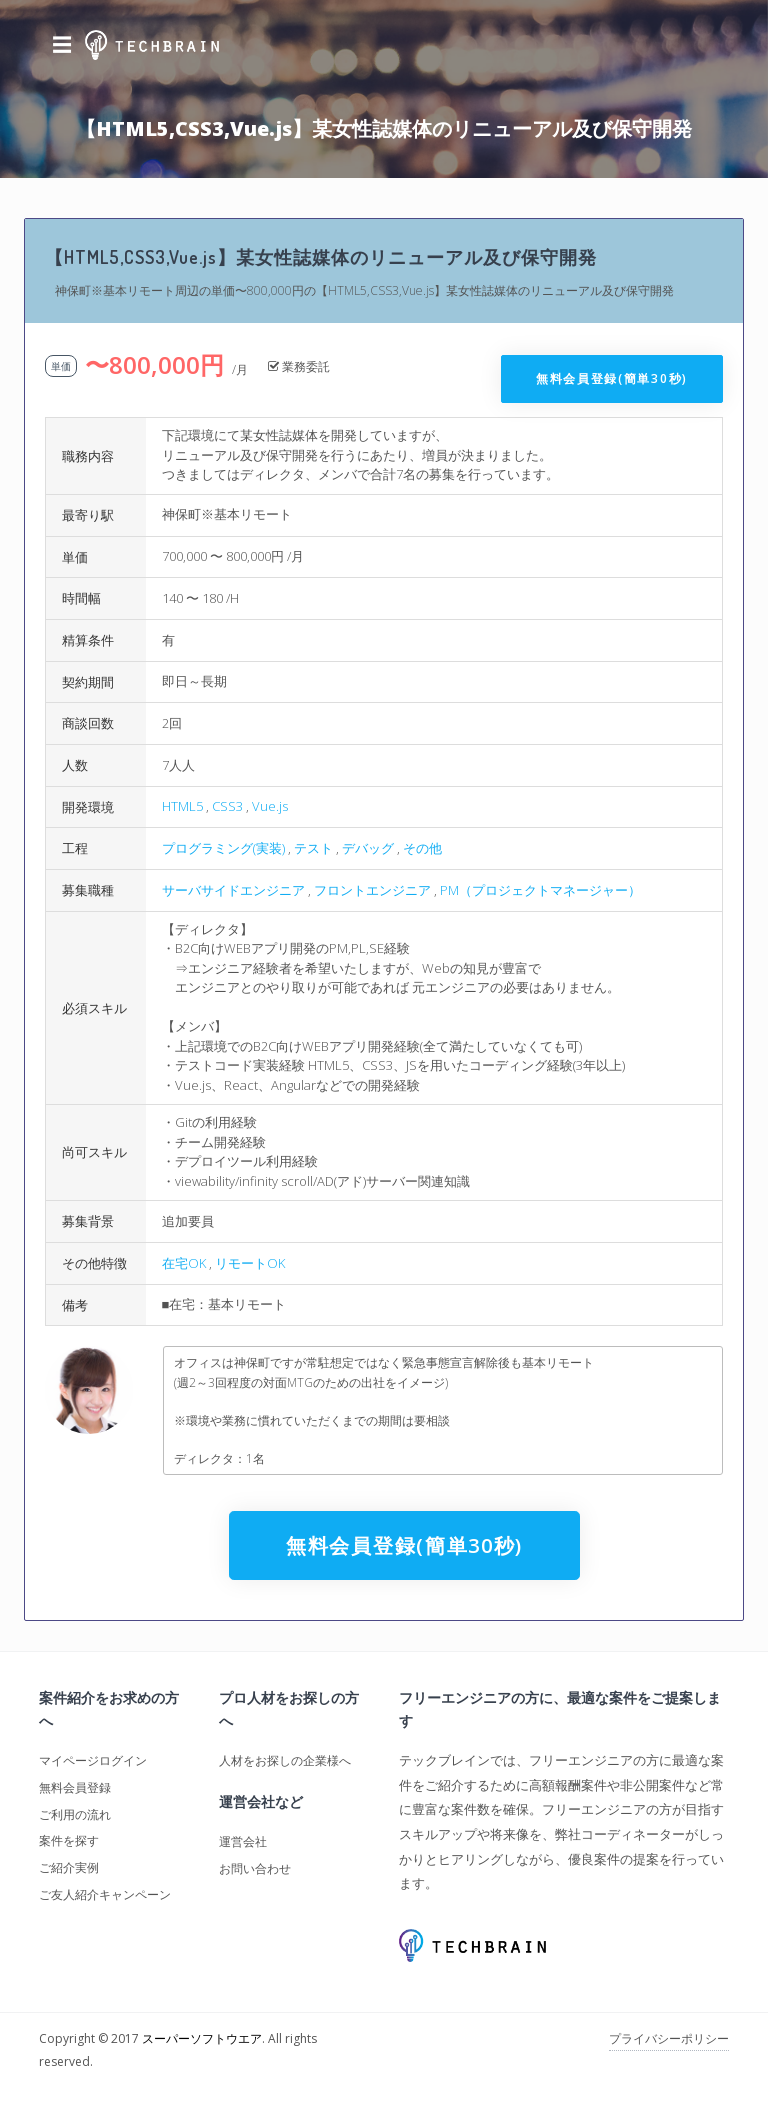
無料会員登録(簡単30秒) (612, 378)
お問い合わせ (255, 1868)
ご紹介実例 (69, 1867)
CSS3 (227, 806)
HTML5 (182, 806)
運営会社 (243, 1841)
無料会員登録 (75, 1787)
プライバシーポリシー (669, 2038)
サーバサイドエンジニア (233, 890)
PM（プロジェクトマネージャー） (540, 890)
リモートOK (250, 1263)
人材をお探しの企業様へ (285, 1760)
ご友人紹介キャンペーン (105, 1894)
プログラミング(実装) (223, 848)
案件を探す (69, 1840)
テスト (313, 848)
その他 (422, 848)
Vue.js (270, 806)
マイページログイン (93, 1760)
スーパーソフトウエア (202, 2038)
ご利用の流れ (75, 1814)
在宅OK (184, 1263)
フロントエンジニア (372, 890)
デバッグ (368, 848)
